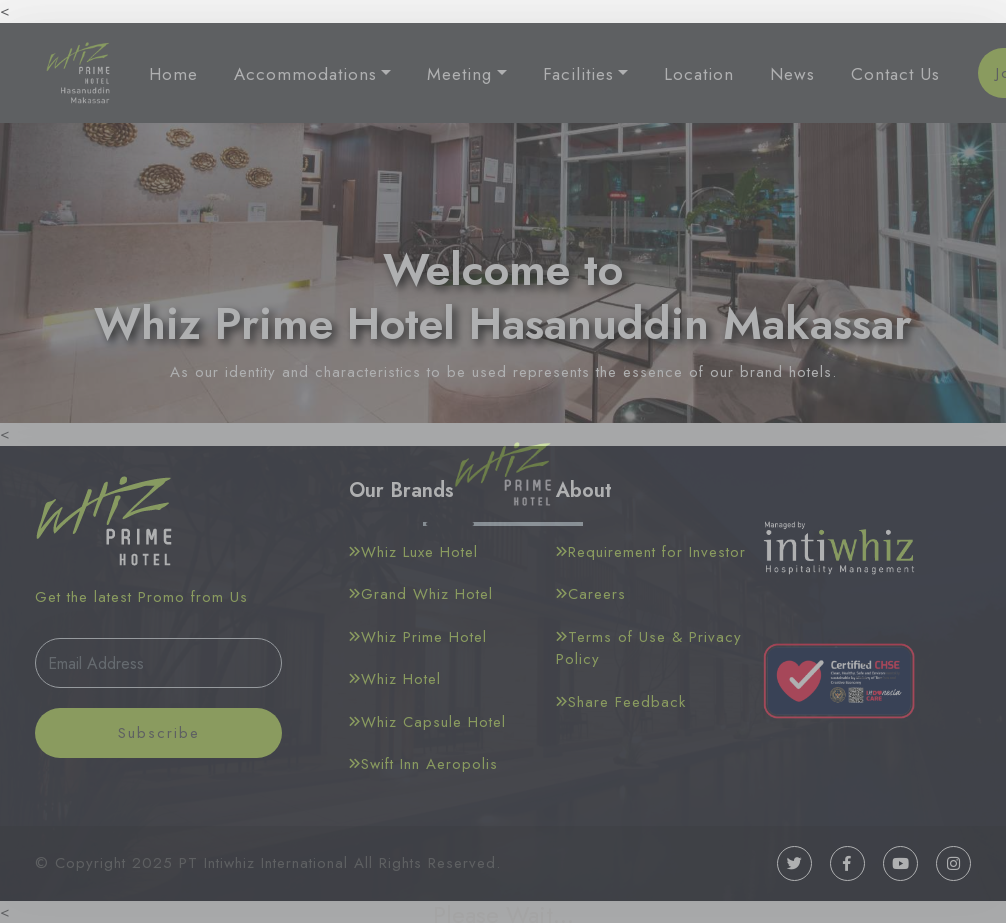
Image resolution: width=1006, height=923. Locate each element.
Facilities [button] (578, 74)
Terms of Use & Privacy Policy (649, 648)
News (792, 74)
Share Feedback (621, 702)
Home (173, 74)
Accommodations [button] (305, 74)
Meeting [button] (459, 74)
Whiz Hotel (395, 679)
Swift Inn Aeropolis (423, 764)
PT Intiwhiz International (263, 863)
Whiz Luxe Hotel (413, 552)
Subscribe (159, 733)
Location (699, 74)
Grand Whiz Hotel (421, 594)
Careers (591, 594)
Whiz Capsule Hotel (427, 722)
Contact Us (895, 74)
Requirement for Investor (651, 552)
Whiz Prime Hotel (418, 637)
